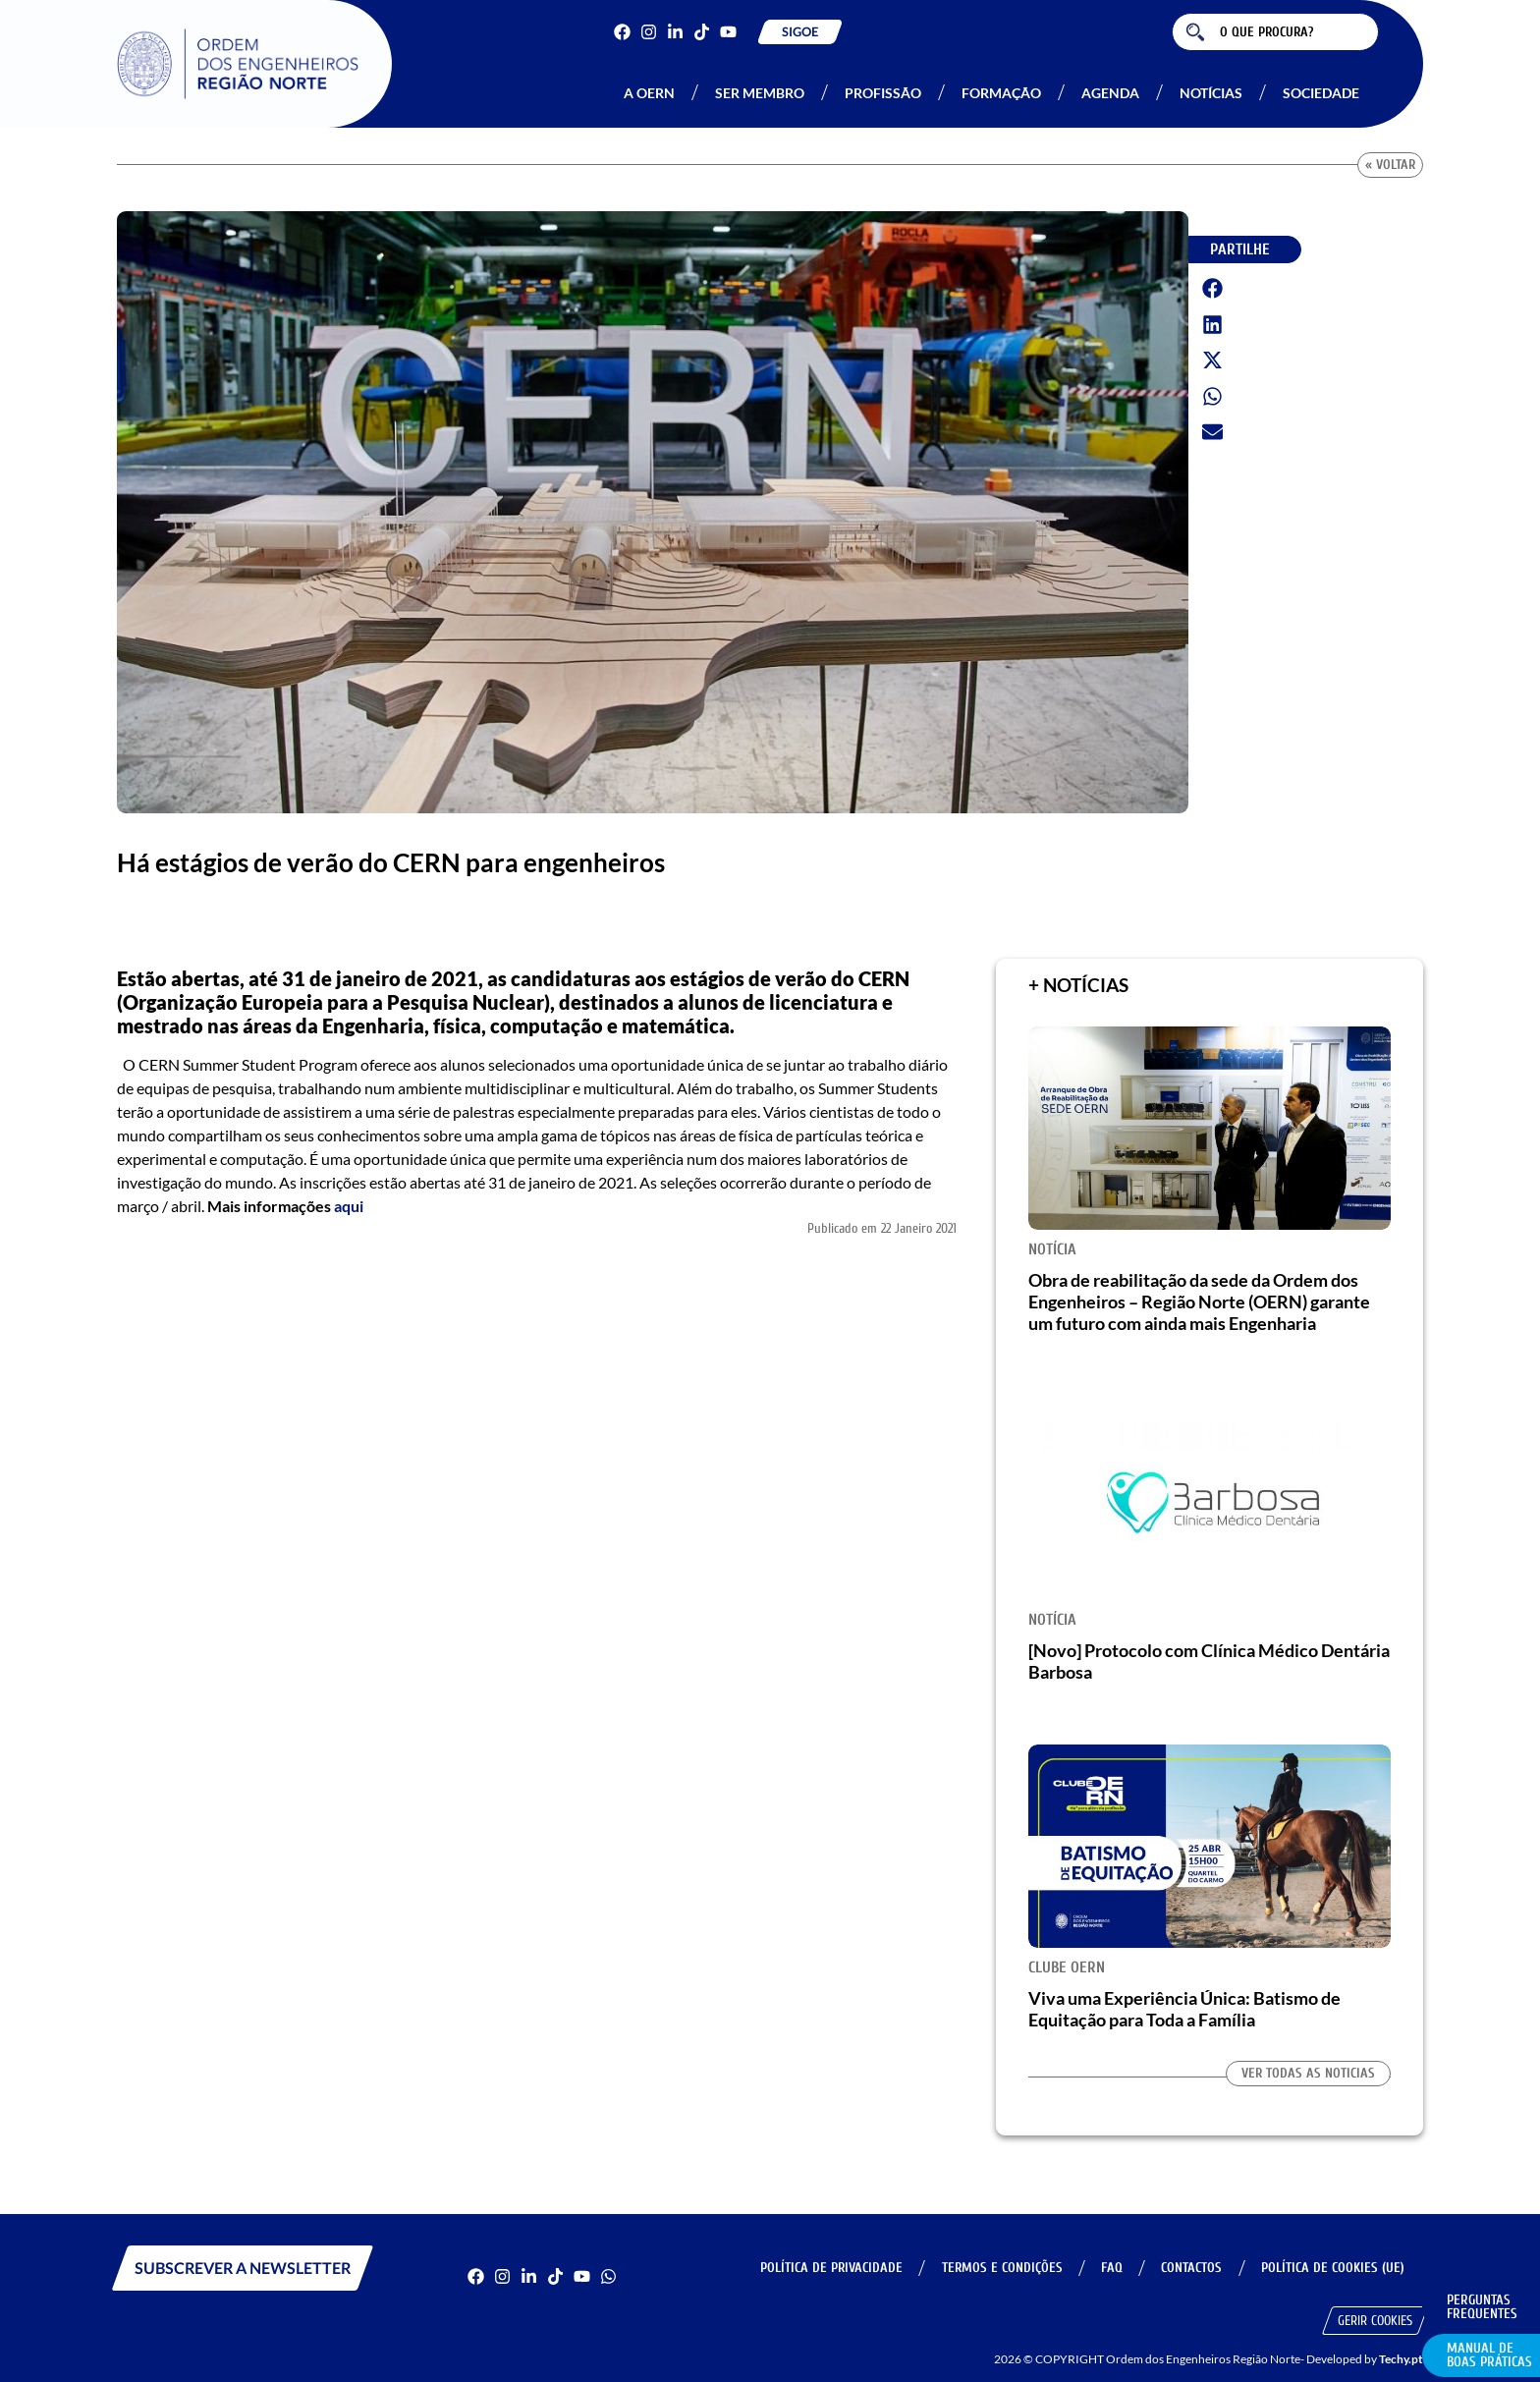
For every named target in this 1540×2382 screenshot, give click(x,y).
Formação (1001, 92)
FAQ (1108, 2267)
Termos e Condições (996, 2267)
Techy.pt (1401, 2359)
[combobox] (1275, 32)
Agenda (1110, 92)
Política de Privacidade (824, 2267)
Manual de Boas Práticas (1489, 2355)
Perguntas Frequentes (1482, 2307)
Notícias (1211, 92)
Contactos (1189, 2267)
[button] (1213, 289)
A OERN (649, 92)
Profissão (883, 92)
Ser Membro (759, 92)
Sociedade (1321, 92)
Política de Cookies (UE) (1331, 2267)
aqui (348, 1205)
